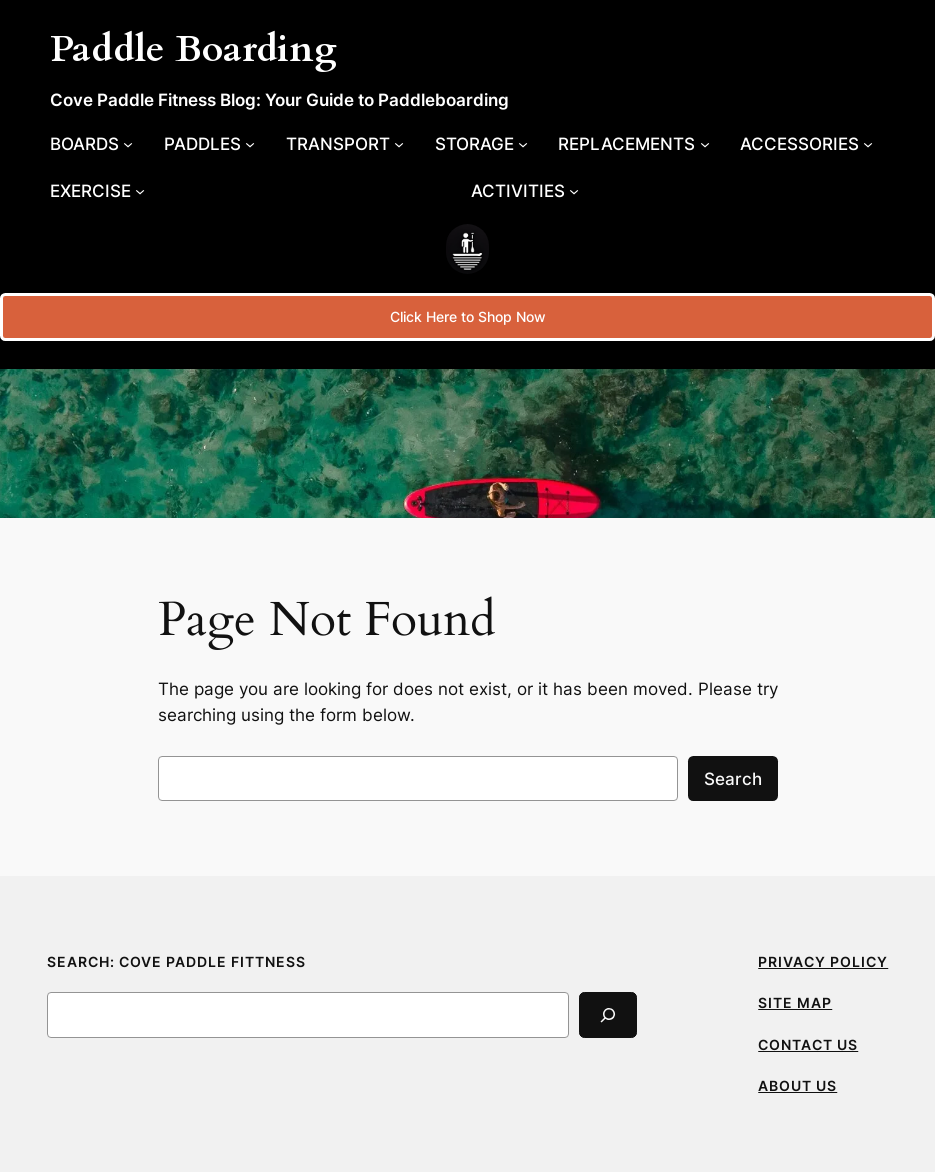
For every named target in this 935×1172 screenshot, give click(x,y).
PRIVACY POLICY (823, 961)
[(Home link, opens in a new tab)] (467, 249)
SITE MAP (795, 1002)
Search (733, 779)
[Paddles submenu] (209, 144)
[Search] (608, 1014)
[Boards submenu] (91, 144)
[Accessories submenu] (806, 144)
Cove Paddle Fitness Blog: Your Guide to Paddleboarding (279, 99)
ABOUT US (797, 1085)
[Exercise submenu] (97, 191)
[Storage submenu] (481, 144)
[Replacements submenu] (633, 144)
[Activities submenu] (525, 191)
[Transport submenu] (345, 144)
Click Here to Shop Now (468, 316)
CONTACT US (808, 1044)
